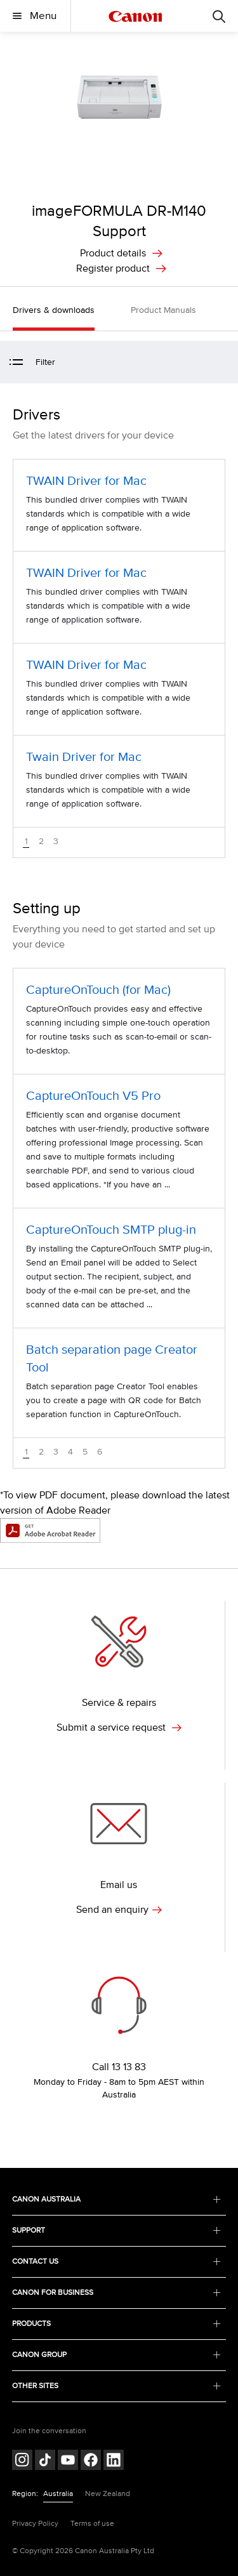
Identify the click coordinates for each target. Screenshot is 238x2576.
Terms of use (92, 2523)
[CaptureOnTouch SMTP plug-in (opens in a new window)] (119, 1268)
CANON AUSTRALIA (116, 2199)
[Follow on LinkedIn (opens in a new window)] (113, 2461)
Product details (113, 253)
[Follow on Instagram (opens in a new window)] (22, 2461)
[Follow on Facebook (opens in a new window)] (91, 2461)
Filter (32, 362)
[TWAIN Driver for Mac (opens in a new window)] (119, 505)
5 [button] (85, 1452)
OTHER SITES (116, 2386)
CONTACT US (116, 2261)
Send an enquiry (119, 1909)
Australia (58, 2494)
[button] (221, 362)
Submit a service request (119, 1727)
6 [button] (99, 1452)
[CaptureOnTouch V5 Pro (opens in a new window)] (119, 1141)
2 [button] (41, 841)
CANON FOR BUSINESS (116, 2292)
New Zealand (107, 2494)
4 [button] (70, 1452)
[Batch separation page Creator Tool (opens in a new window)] (119, 1383)
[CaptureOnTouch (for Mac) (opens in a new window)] (119, 1021)
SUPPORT (116, 2230)
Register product (113, 268)
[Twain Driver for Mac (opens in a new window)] (119, 781)
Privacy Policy (35, 2523)
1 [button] (26, 842)
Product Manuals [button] (163, 310)
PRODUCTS (116, 2323)
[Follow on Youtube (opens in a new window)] (68, 2461)
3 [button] (55, 841)
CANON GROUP (116, 2355)
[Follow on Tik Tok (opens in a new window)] (45, 2461)
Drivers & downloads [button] (54, 310)
